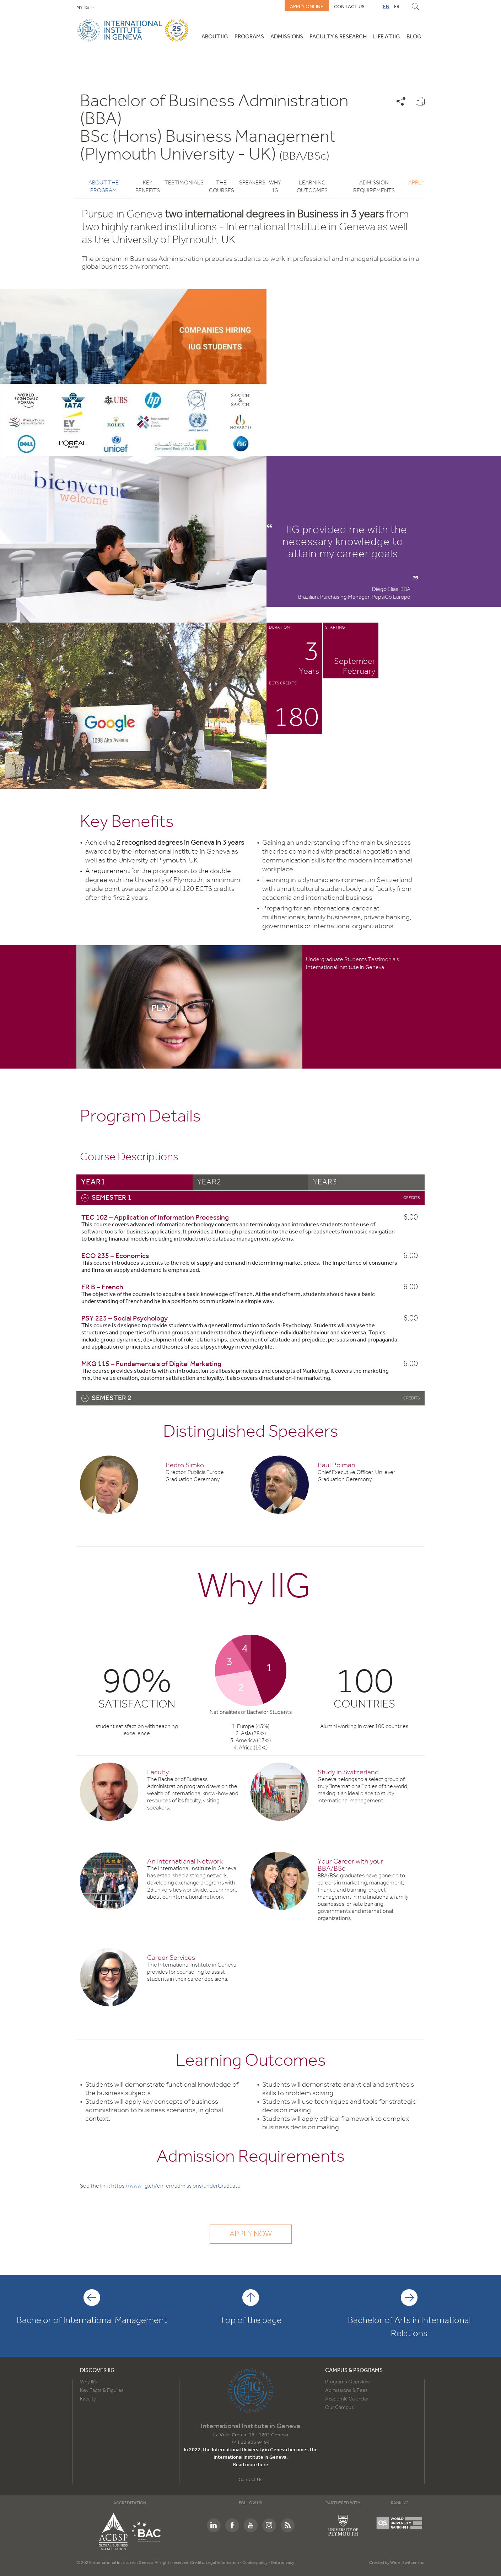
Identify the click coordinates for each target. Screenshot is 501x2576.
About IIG (214, 37)
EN (386, 6)
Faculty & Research (338, 37)
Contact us (349, 6)
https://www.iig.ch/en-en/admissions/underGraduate (176, 2186)
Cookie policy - (256, 2563)
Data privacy (282, 2563)
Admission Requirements (374, 186)
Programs (249, 37)
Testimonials (184, 182)
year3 (325, 1181)
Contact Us (250, 2480)
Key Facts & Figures (102, 2390)
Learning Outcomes (312, 186)
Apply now (251, 2234)
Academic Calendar (346, 2399)
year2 (209, 1181)
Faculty (88, 2399)
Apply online (306, 6)
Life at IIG (386, 37)
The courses (221, 186)
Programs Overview (347, 2382)
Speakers (252, 182)
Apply (416, 182)
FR (396, 6)
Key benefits (147, 186)
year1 (93, 1181)
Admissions (286, 37)
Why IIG (275, 186)
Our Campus (339, 2408)
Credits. (198, 2563)
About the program (103, 186)
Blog (413, 37)
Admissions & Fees (346, 2390)
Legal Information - (224, 2563)
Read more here (250, 2465)
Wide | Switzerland (407, 2563)
